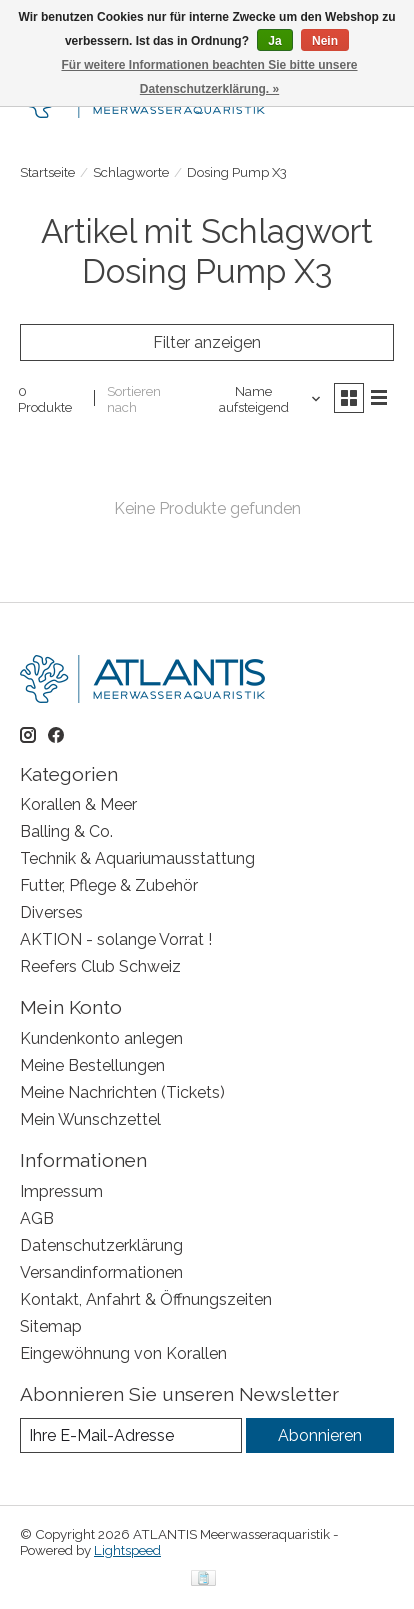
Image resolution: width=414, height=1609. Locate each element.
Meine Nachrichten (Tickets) (122, 1092)
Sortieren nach (134, 399)
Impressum (61, 1191)
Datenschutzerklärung (101, 1245)
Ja (274, 41)
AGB (37, 1218)
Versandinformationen (101, 1272)
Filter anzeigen (207, 342)
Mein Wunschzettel (90, 1119)
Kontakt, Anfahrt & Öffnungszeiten (146, 1299)
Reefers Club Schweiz (100, 966)
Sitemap (51, 1326)
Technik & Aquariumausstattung (137, 858)
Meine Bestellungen (92, 1065)
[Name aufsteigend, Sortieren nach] (261, 399)
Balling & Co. (66, 831)
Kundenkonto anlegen (101, 1038)
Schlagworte (131, 172)
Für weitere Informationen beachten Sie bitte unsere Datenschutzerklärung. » (209, 77)
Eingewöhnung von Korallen (123, 1353)
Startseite (47, 172)
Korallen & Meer (78, 804)
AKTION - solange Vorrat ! (116, 939)
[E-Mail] (131, 1435)
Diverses (51, 912)
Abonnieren (320, 1435)
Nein (325, 41)
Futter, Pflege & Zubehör (109, 885)
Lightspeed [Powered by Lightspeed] (127, 1550)
